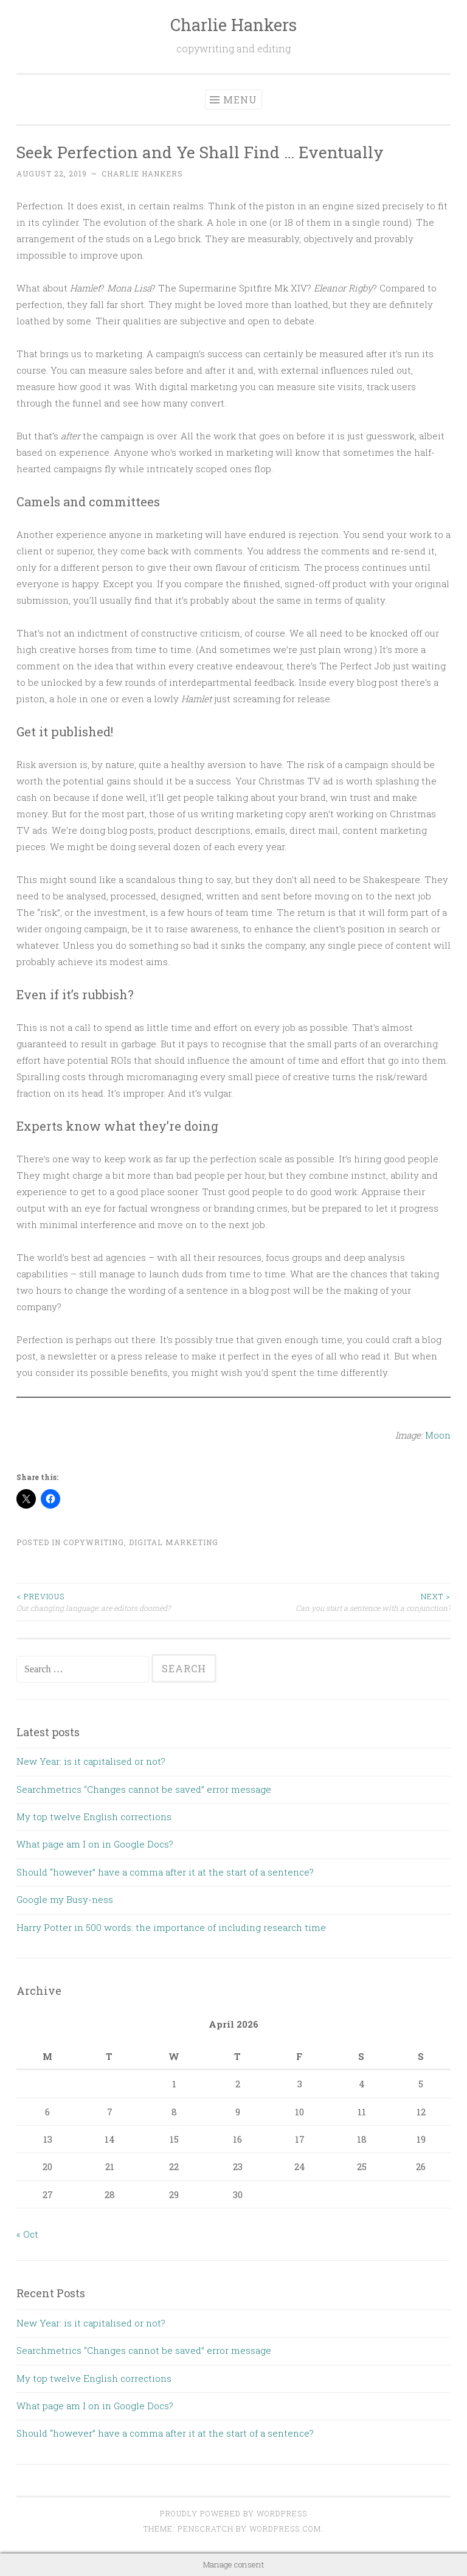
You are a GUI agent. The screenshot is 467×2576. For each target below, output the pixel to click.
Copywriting (93, 1542)
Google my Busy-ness (64, 1899)
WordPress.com (285, 2528)
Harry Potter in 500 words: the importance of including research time (171, 1927)
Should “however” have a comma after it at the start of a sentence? (165, 1872)
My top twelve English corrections (93, 1816)
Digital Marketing (173, 1542)
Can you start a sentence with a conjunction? (342, 1601)
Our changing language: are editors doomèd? (125, 1601)
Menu (240, 99)
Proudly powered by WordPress (233, 2513)
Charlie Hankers (233, 24)
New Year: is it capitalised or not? (90, 1761)
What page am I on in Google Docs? (94, 1844)
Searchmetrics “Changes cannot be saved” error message (143, 1789)
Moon (438, 1435)
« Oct (27, 2234)
